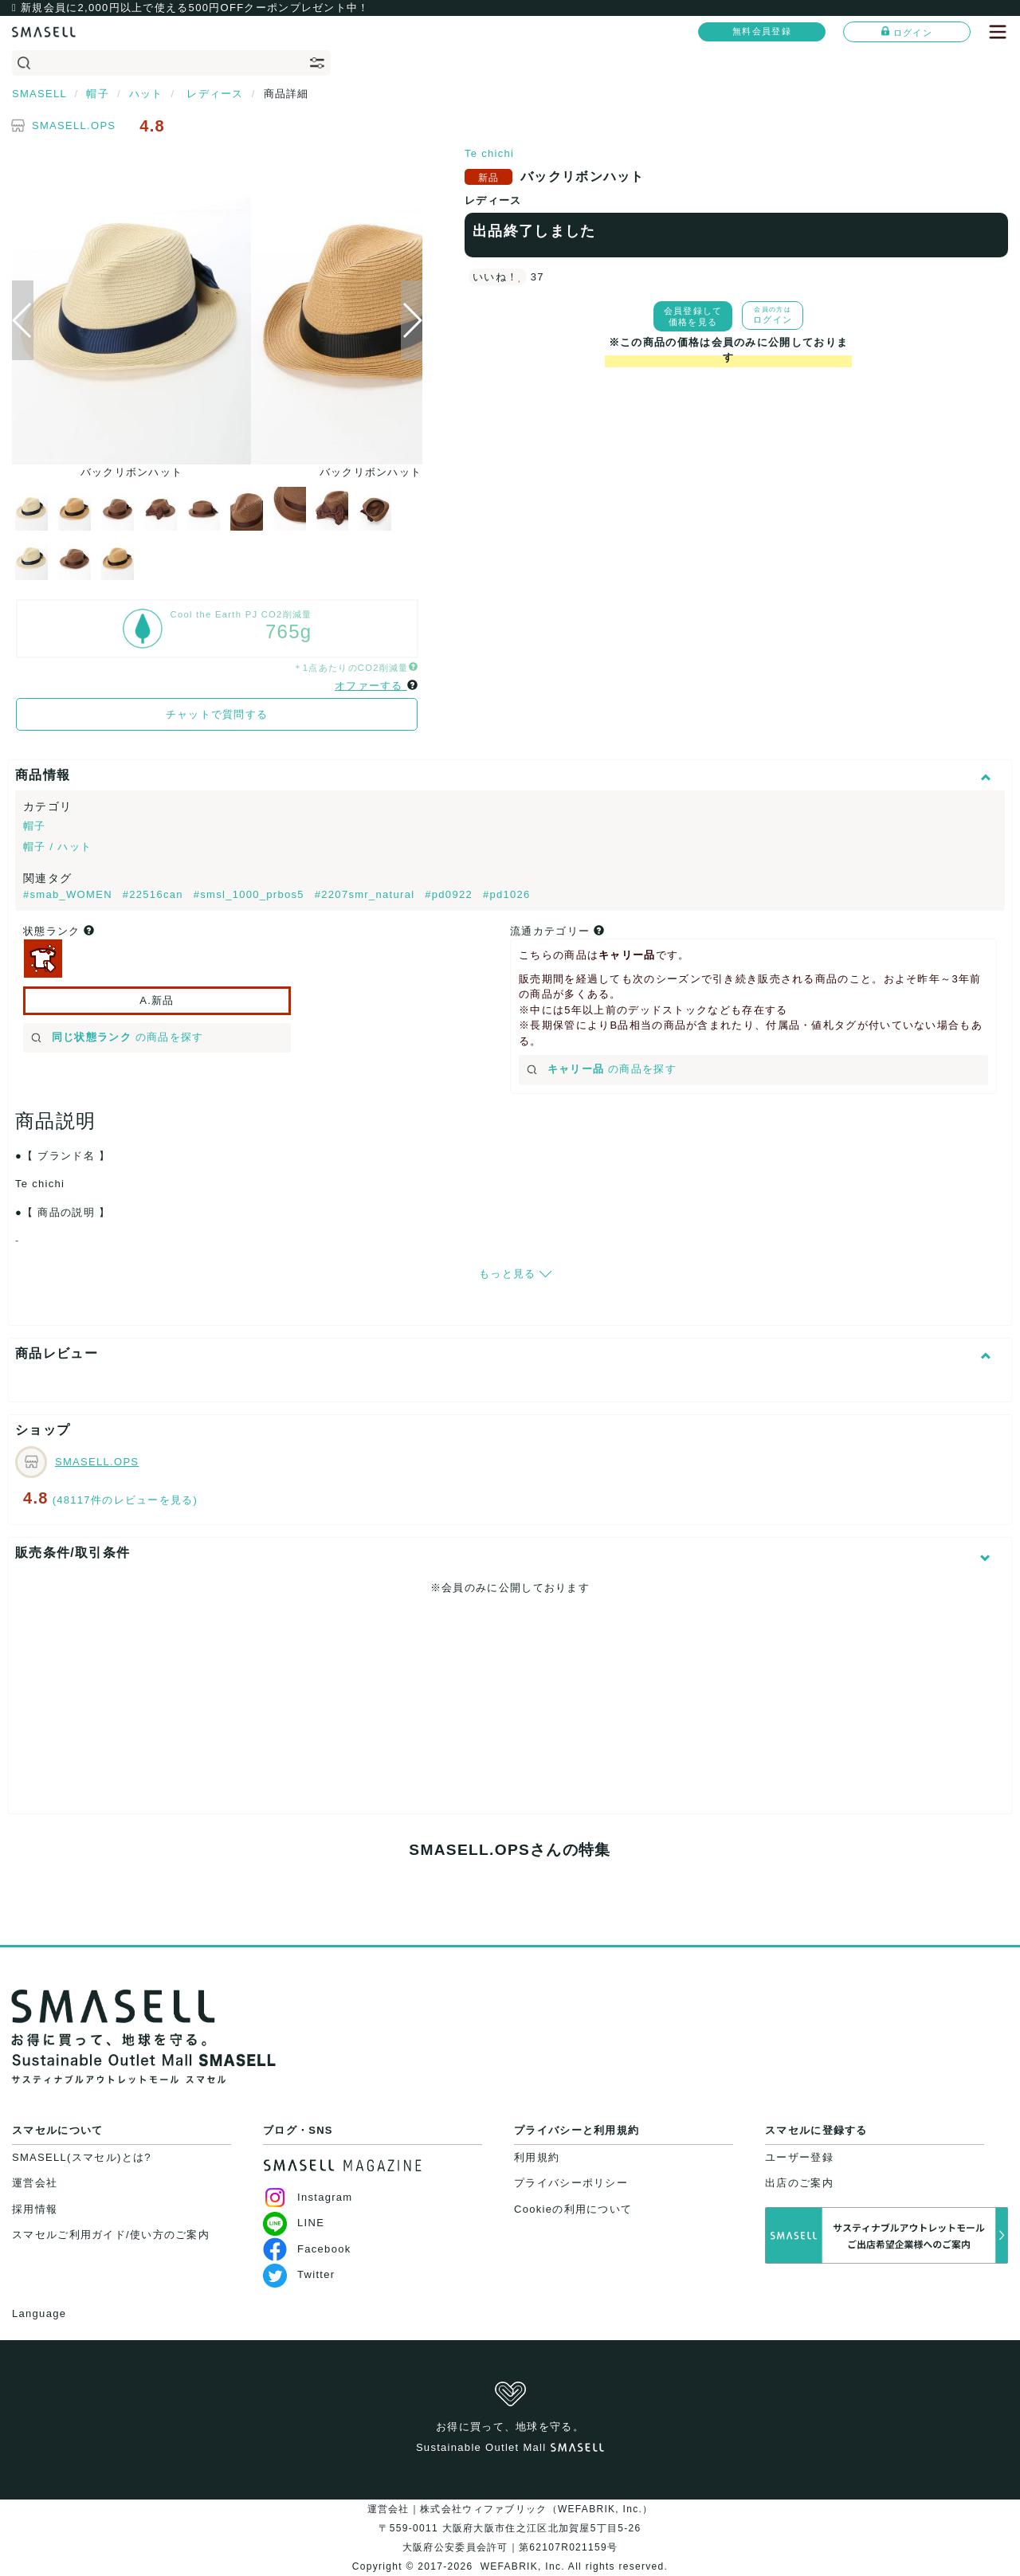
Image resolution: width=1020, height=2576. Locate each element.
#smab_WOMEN (69, 894)
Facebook (307, 2249)
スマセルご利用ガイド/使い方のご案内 (111, 2235)
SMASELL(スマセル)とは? (81, 2157)
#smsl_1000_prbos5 (251, 894)
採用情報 (34, 2209)
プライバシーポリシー (571, 2183)
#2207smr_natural (367, 894)
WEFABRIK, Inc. (522, 2566)
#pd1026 (507, 894)
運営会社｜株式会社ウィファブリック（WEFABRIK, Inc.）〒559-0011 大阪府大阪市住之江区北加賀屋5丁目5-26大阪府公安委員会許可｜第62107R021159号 (510, 2528)
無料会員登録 (761, 31)
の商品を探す (117, 1037)
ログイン (906, 31)
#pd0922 (451, 894)
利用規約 (536, 2157)
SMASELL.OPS (74, 125)
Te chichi (489, 153)
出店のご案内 (799, 2183)
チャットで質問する (217, 714)
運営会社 (34, 2183)
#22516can (155, 894)
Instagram (308, 2197)
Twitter (299, 2274)
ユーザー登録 (799, 2157)
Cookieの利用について (573, 2209)
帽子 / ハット (57, 847)
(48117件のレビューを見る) (125, 1500)
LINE (293, 2223)
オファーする (371, 686)
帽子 (34, 826)
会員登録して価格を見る (693, 316)
